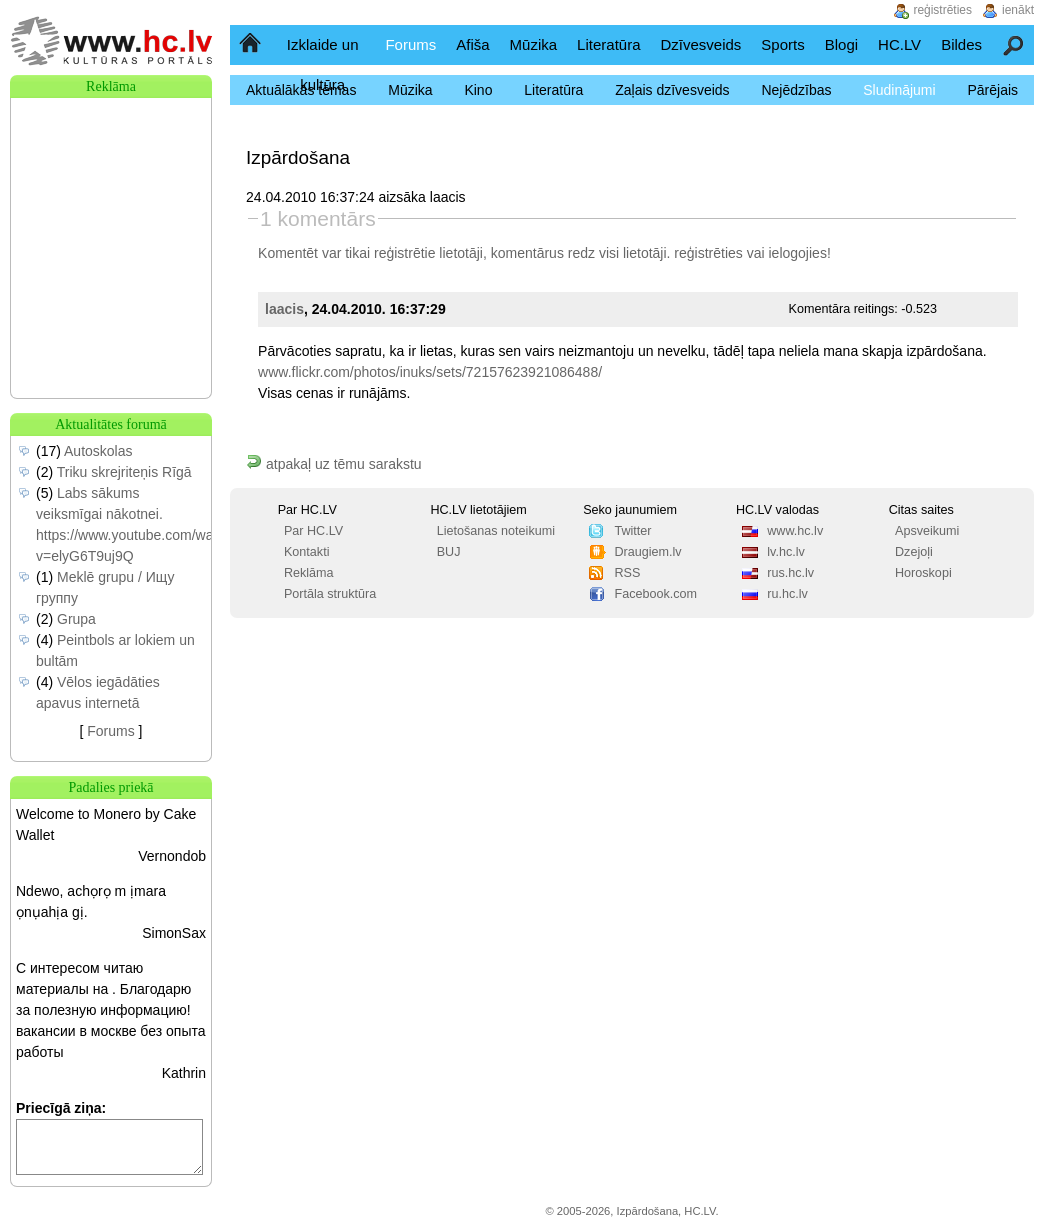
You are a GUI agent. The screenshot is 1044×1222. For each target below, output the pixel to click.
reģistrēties (708, 253)
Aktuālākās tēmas (301, 90)
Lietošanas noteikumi (496, 531)
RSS (627, 573)
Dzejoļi (914, 552)
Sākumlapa (251, 44)
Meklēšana (1014, 44)
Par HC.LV (313, 531)
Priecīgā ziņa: (61, 1108)
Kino (478, 90)
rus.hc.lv (790, 573)
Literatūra (608, 44)
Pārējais (992, 90)
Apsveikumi (927, 531)
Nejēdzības (796, 90)
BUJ (449, 552)
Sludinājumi (899, 90)
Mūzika (534, 44)
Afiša (472, 44)
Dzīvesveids (700, 44)
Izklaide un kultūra (323, 64)
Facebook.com (655, 594)
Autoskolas (98, 451)
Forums (410, 44)
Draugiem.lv (647, 552)
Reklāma (309, 573)
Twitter (632, 531)
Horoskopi (923, 573)
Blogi (841, 44)
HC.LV (899, 44)
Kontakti (307, 552)
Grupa (76, 619)
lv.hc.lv (786, 552)
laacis (284, 309)
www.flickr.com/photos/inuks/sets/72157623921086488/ (430, 372)
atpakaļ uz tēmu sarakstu (334, 464)
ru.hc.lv (787, 594)
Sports (782, 44)
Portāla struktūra (330, 594)
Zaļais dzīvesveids (672, 90)
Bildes (961, 44)
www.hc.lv (795, 531)
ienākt (1018, 10)
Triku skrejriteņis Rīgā (124, 472)
